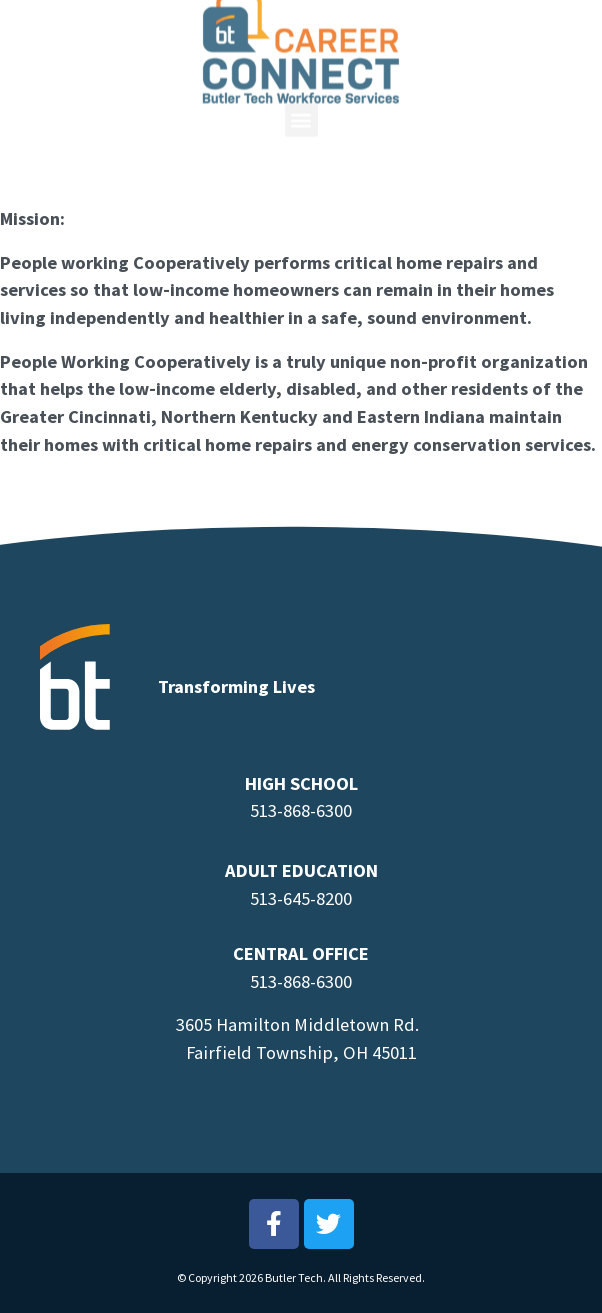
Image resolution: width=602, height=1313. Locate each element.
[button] (301, 91)
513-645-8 (287, 898)
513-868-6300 (301, 810)
